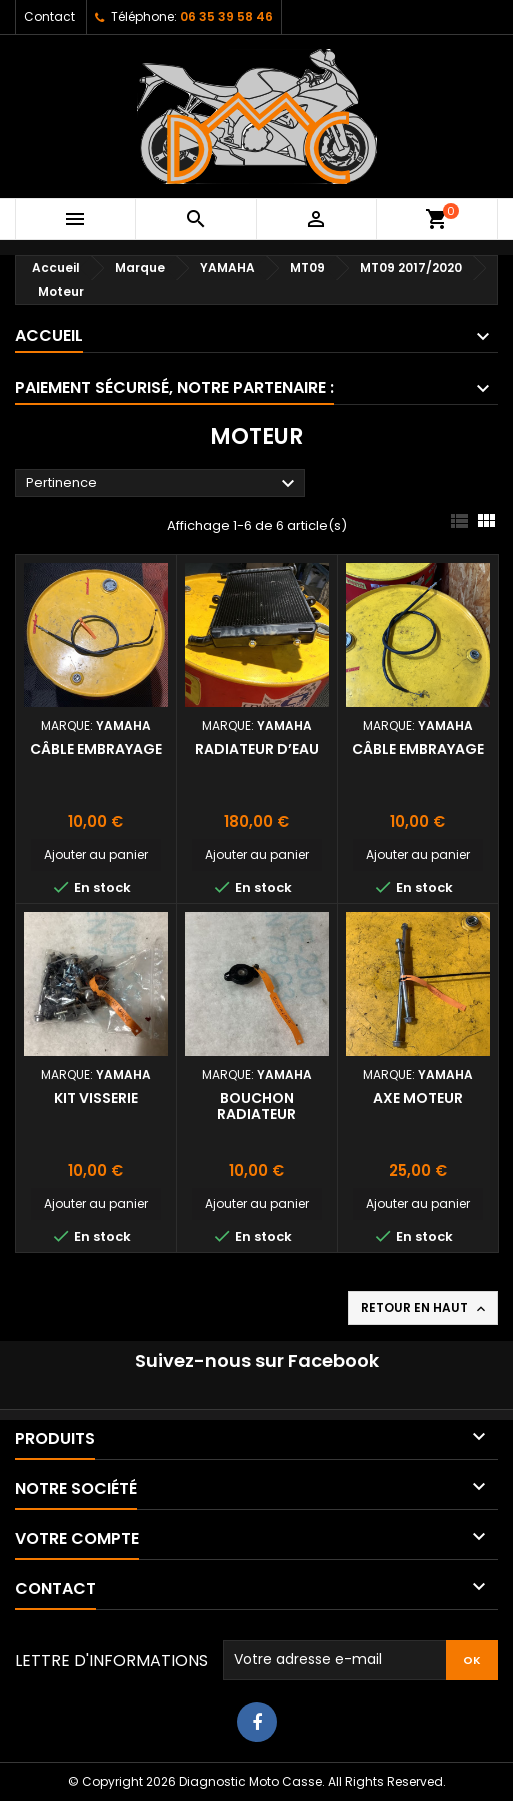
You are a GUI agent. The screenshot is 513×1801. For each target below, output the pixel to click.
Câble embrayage (96, 749)
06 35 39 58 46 (226, 16)
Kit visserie (96, 1098)
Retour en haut (425, 1308)
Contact (49, 16)
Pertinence (163, 484)
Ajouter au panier (96, 854)
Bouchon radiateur (256, 1106)
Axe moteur (418, 1098)
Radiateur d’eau (257, 749)
